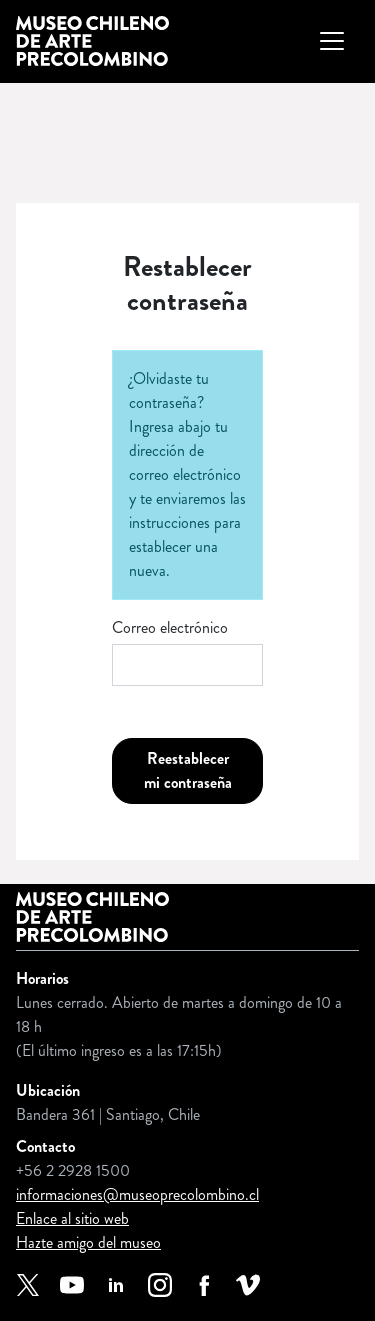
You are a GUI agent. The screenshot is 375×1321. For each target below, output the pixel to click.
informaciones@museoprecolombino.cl (137, 1194)
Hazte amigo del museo (88, 1242)
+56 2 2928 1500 (73, 1170)
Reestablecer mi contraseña (188, 770)
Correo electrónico (170, 627)
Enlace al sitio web (72, 1218)
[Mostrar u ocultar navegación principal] (332, 41)
